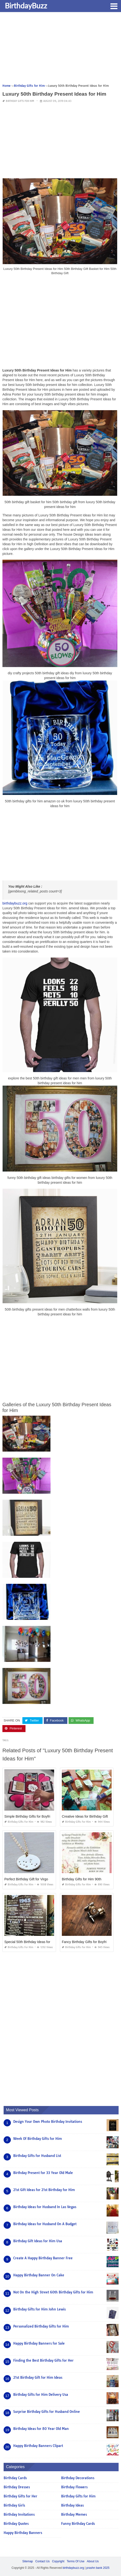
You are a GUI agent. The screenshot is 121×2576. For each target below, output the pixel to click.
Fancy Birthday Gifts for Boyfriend (87, 1942)
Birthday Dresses (17, 2487)
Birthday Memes (74, 2514)
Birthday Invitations (19, 2514)
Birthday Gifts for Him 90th (81, 1879)
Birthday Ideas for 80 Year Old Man (41, 2429)
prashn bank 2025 (97, 2568)
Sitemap (27, 2561)
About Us (93, 2561)
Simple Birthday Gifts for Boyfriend (30, 1816)
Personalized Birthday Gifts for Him (41, 2326)
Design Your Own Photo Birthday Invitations (47, 2121)
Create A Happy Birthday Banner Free (43, 2258)
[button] (114, 6)
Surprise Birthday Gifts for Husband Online (46, 2411)
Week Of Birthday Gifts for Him (37, 2138)
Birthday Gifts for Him (20, 101)
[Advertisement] (60, 49)
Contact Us (42, 2561)
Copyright (58, 2561)
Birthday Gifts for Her (20, 2496)
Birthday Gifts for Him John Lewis (39, 2309)
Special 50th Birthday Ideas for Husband (34, 1942)
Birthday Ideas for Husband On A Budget (44, 2224)
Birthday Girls (14, 2505)
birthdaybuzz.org (14, 903)
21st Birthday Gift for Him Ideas (37, 2377)
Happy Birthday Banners (23, 2533)
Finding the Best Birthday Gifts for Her (43, 2360)
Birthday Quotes (16, 2523)
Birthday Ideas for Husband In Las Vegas (44, 2207)
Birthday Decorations (77, 2478)
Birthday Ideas (72, 2505)
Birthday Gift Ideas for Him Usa (37, 2241)
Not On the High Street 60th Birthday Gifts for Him (53, 2292)
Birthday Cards (15, 2478)
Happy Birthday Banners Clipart (38, 2446)
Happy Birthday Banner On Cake (38, 2275)
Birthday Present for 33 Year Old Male (43, 2173)
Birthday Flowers (74, 2487)
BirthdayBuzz (26, 5)
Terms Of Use (75, 2561)
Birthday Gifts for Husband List (37, 2156)
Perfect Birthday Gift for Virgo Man (30, 1879)
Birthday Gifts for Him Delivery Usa (40, 2394)
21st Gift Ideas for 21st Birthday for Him (44, 2190)
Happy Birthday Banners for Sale (39, 2343)
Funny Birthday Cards (78, 2523)
